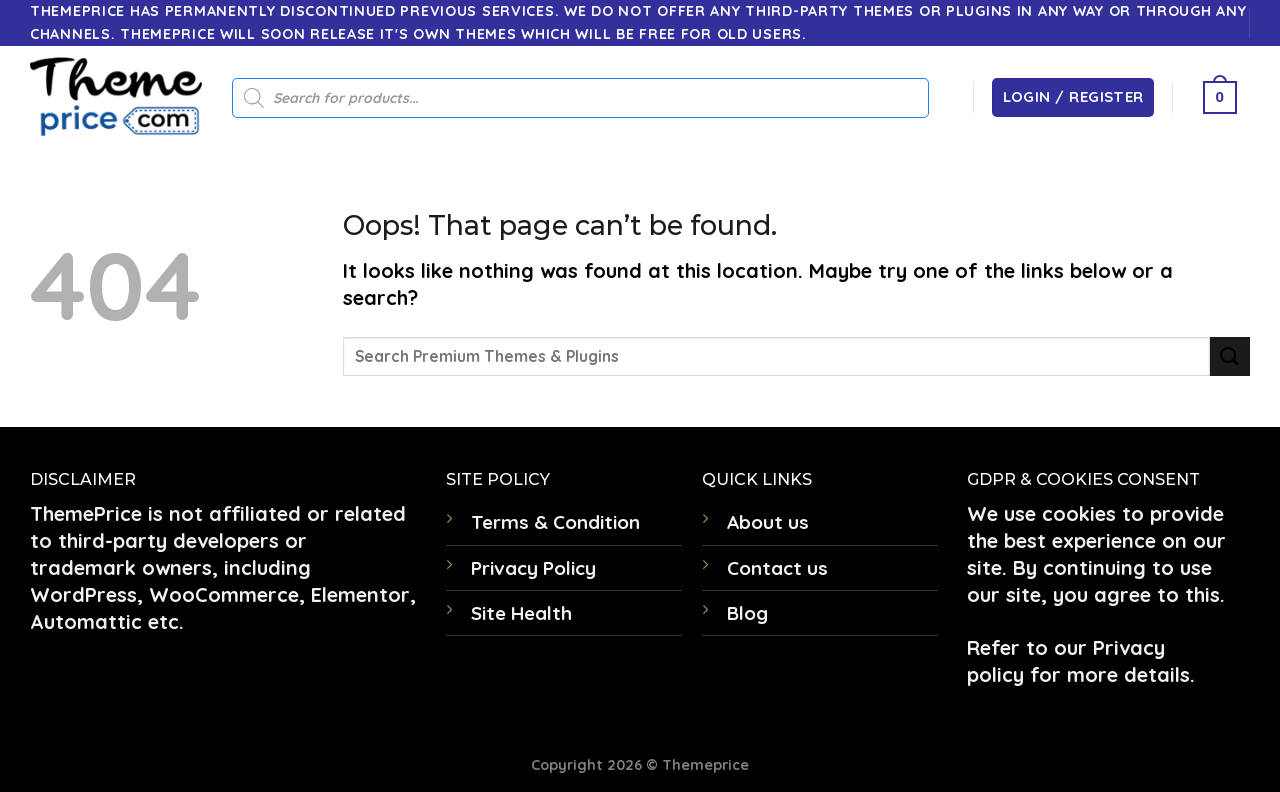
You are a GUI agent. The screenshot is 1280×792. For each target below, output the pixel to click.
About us (768, 522)
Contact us (777, 568)
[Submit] (1230, 356)
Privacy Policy (533, 568)
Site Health (521, 613)
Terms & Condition (555, 522)
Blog (747, 613)
